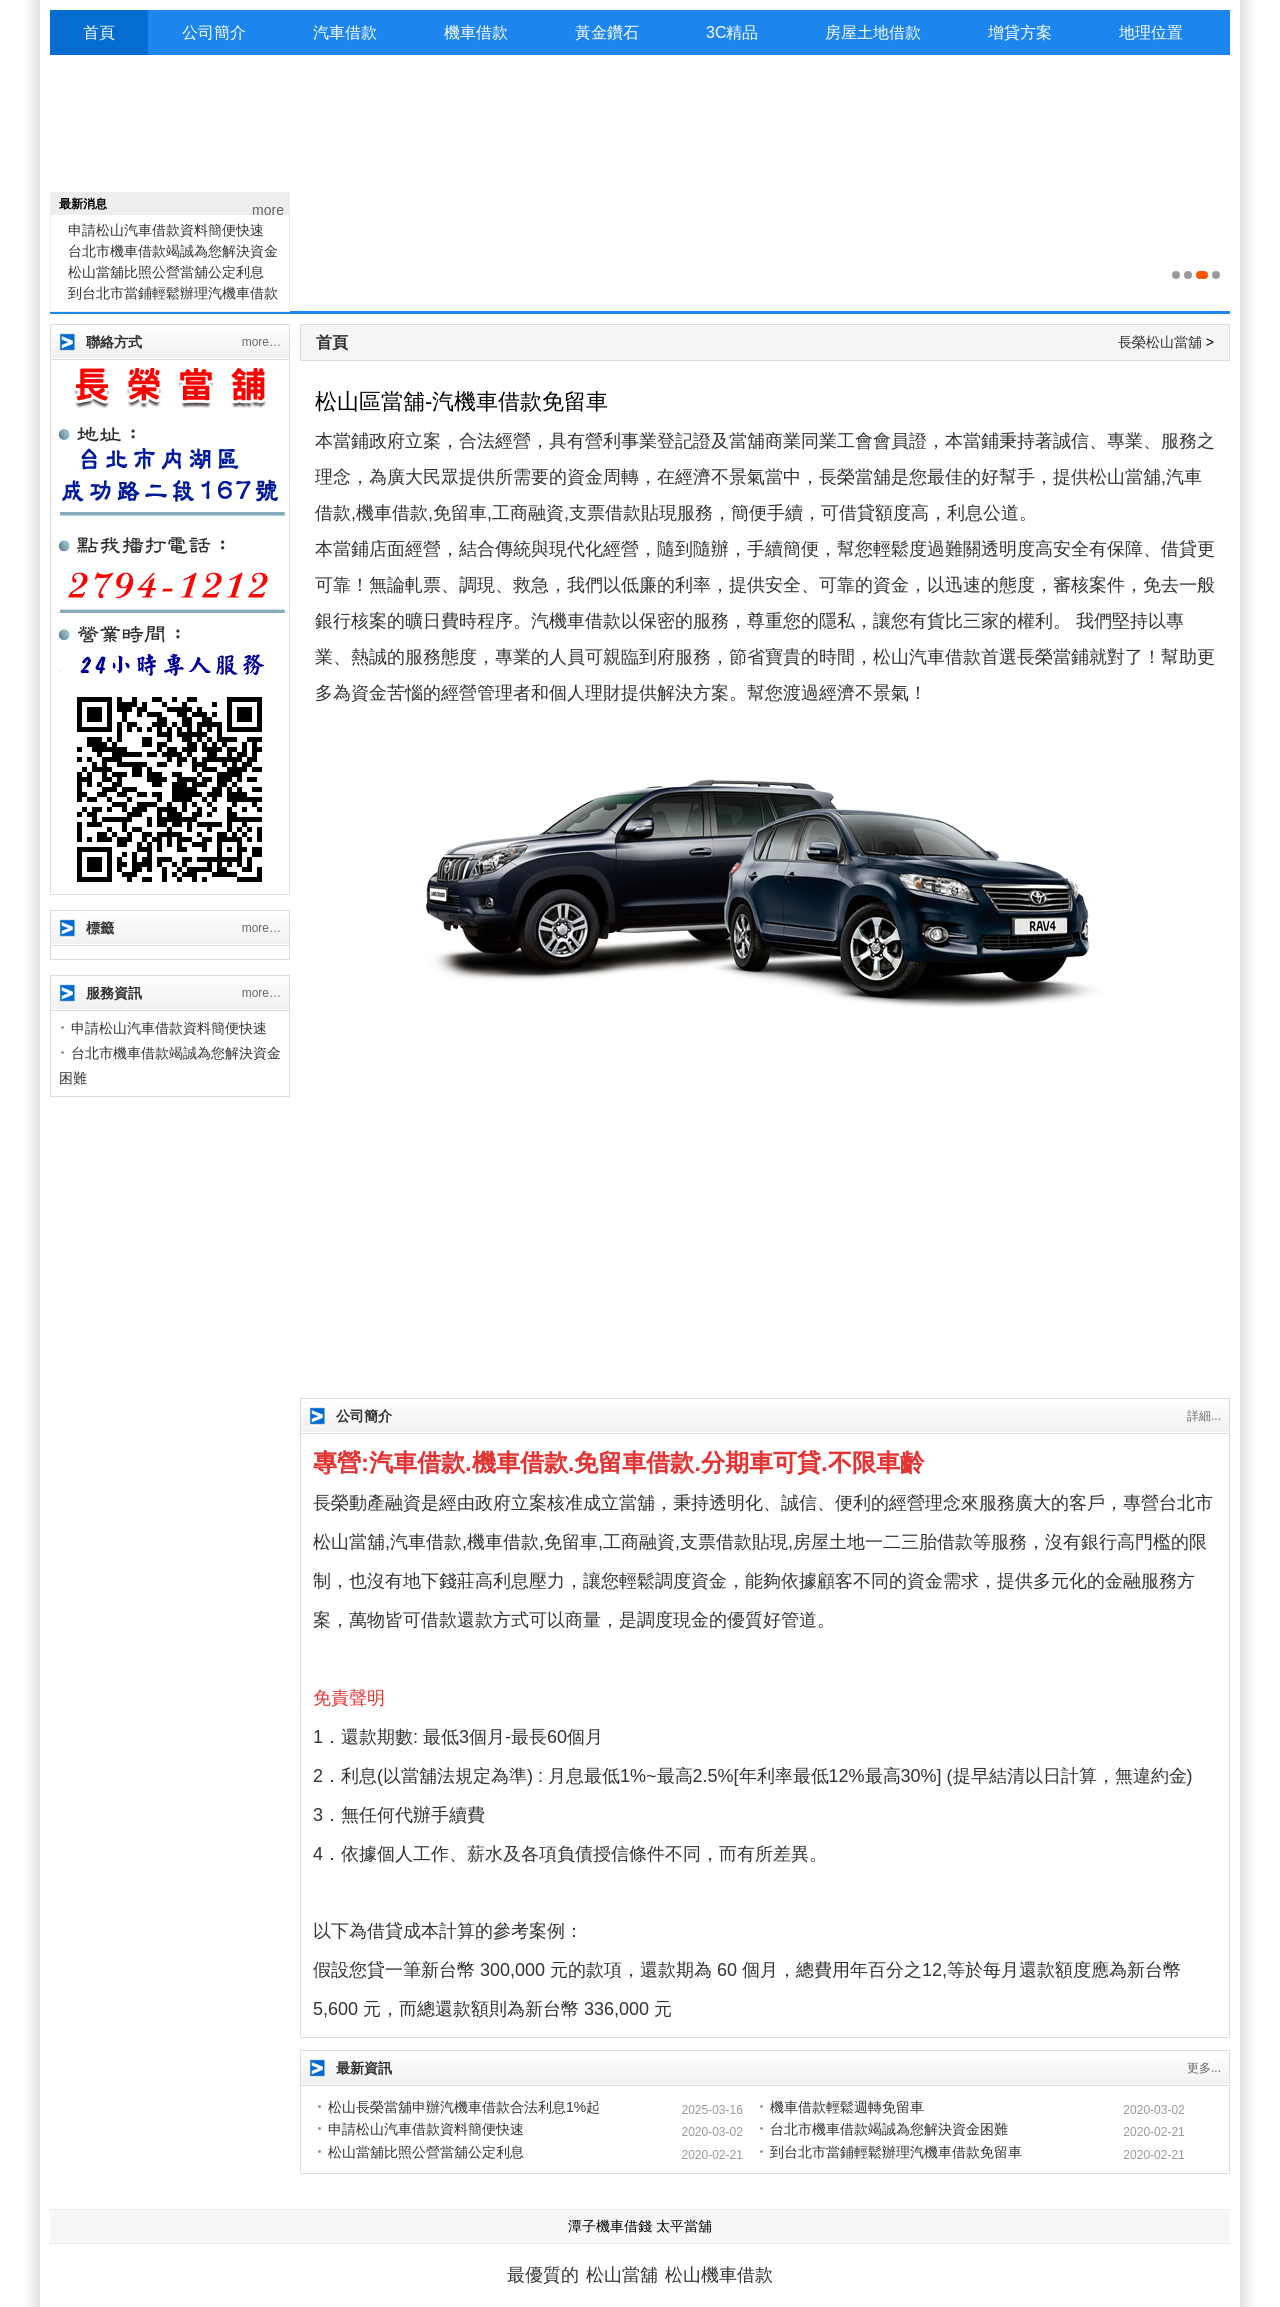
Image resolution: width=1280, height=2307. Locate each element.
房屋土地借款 (873, 32)
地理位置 (1151, 32)
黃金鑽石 (607, 32)
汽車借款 (345, 32)
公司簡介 (214, 32)
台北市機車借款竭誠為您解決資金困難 (889, 2129)
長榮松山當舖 (1160, 342)
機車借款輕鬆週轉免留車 (847, 2107)
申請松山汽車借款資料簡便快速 (166, 236)
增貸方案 (1020, 32)
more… (261, 342)
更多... (1204, 2068)
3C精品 (732, 32)
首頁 (99, 32)
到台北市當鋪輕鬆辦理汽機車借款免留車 (896, 2152)
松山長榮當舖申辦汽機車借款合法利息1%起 (464, 2107)
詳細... (1204, 1416)
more (268, 210)
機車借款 (476, 32)
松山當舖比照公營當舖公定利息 (166, 278)
